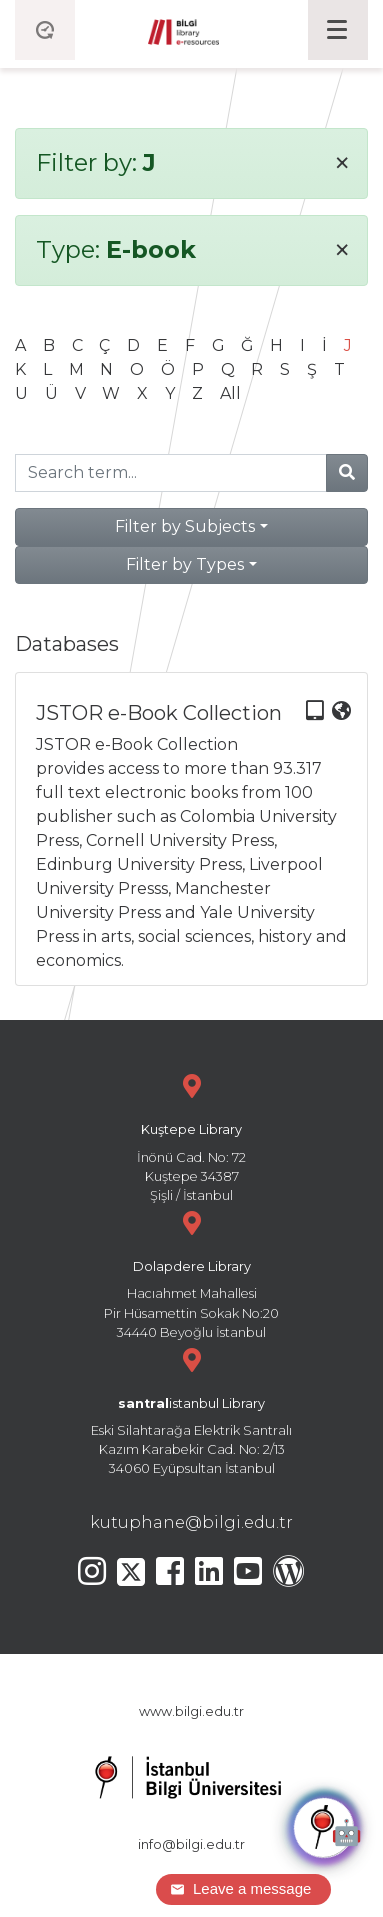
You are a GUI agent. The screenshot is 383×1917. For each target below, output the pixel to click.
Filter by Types (185, 564)
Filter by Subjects (185, 526)
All (230, 393)
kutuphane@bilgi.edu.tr (191, 1522)
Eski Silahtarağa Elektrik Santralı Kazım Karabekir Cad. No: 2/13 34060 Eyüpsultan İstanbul (191, 1409)
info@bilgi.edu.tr (191, 1844)
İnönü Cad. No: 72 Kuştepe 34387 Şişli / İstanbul (191, 1135)
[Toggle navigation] (338, 30)
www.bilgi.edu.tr (191, 1711)
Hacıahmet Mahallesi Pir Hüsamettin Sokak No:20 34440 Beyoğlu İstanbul (191, 1272)
